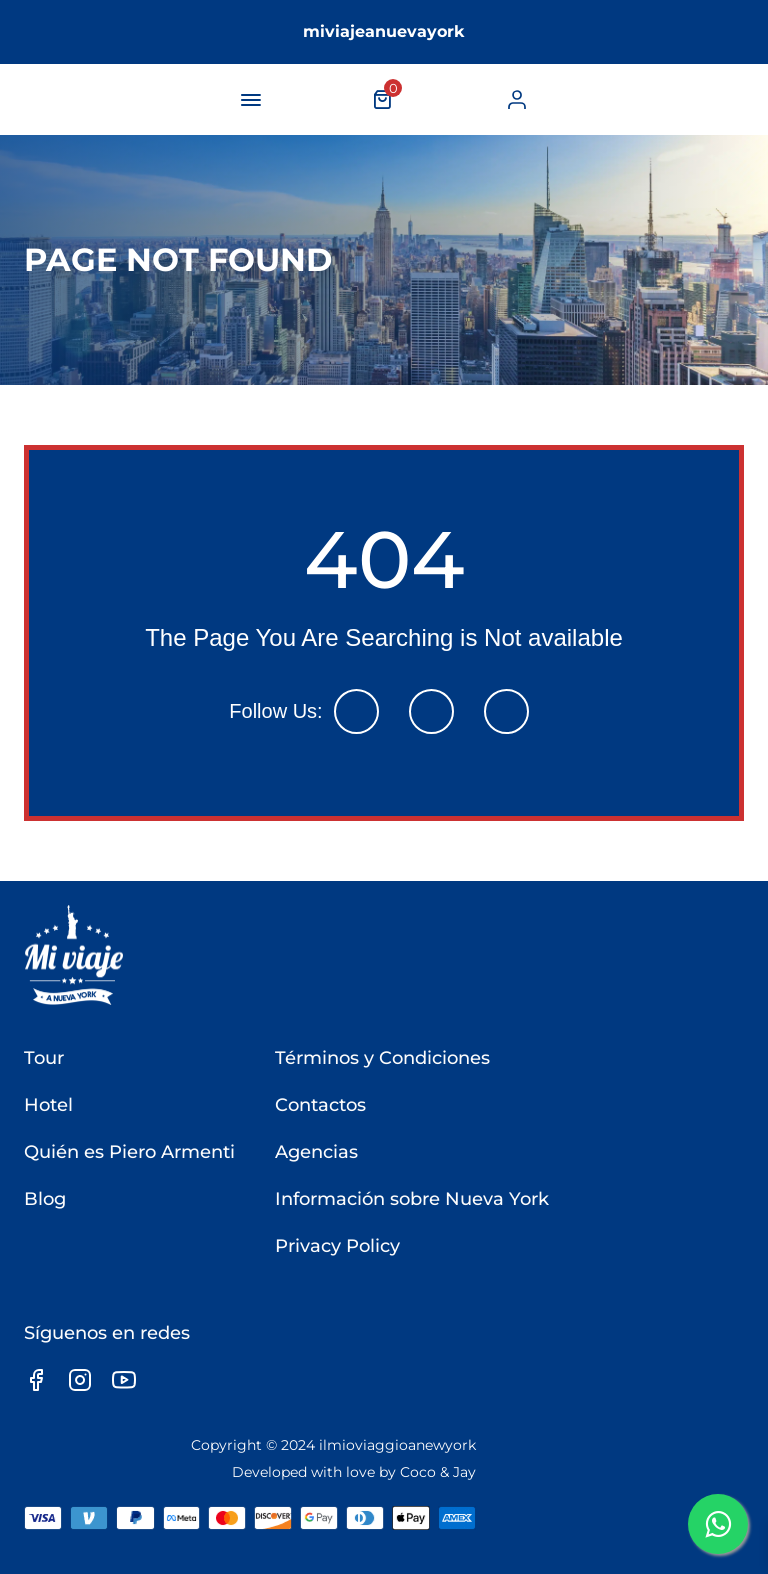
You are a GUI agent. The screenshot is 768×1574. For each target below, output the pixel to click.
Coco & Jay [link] (438, 1472)
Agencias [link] (316, 1152)
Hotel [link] (48, 1105)
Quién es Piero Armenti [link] (129, 1152)
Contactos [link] (320, 1105)
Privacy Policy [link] (337, 1246)
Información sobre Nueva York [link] (412, 1199)
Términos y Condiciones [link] (382, 1058)
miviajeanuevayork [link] (384, 31)
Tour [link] (44, 1058)
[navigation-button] (251, 100)
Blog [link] (45, 1199)
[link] (517, 99)
